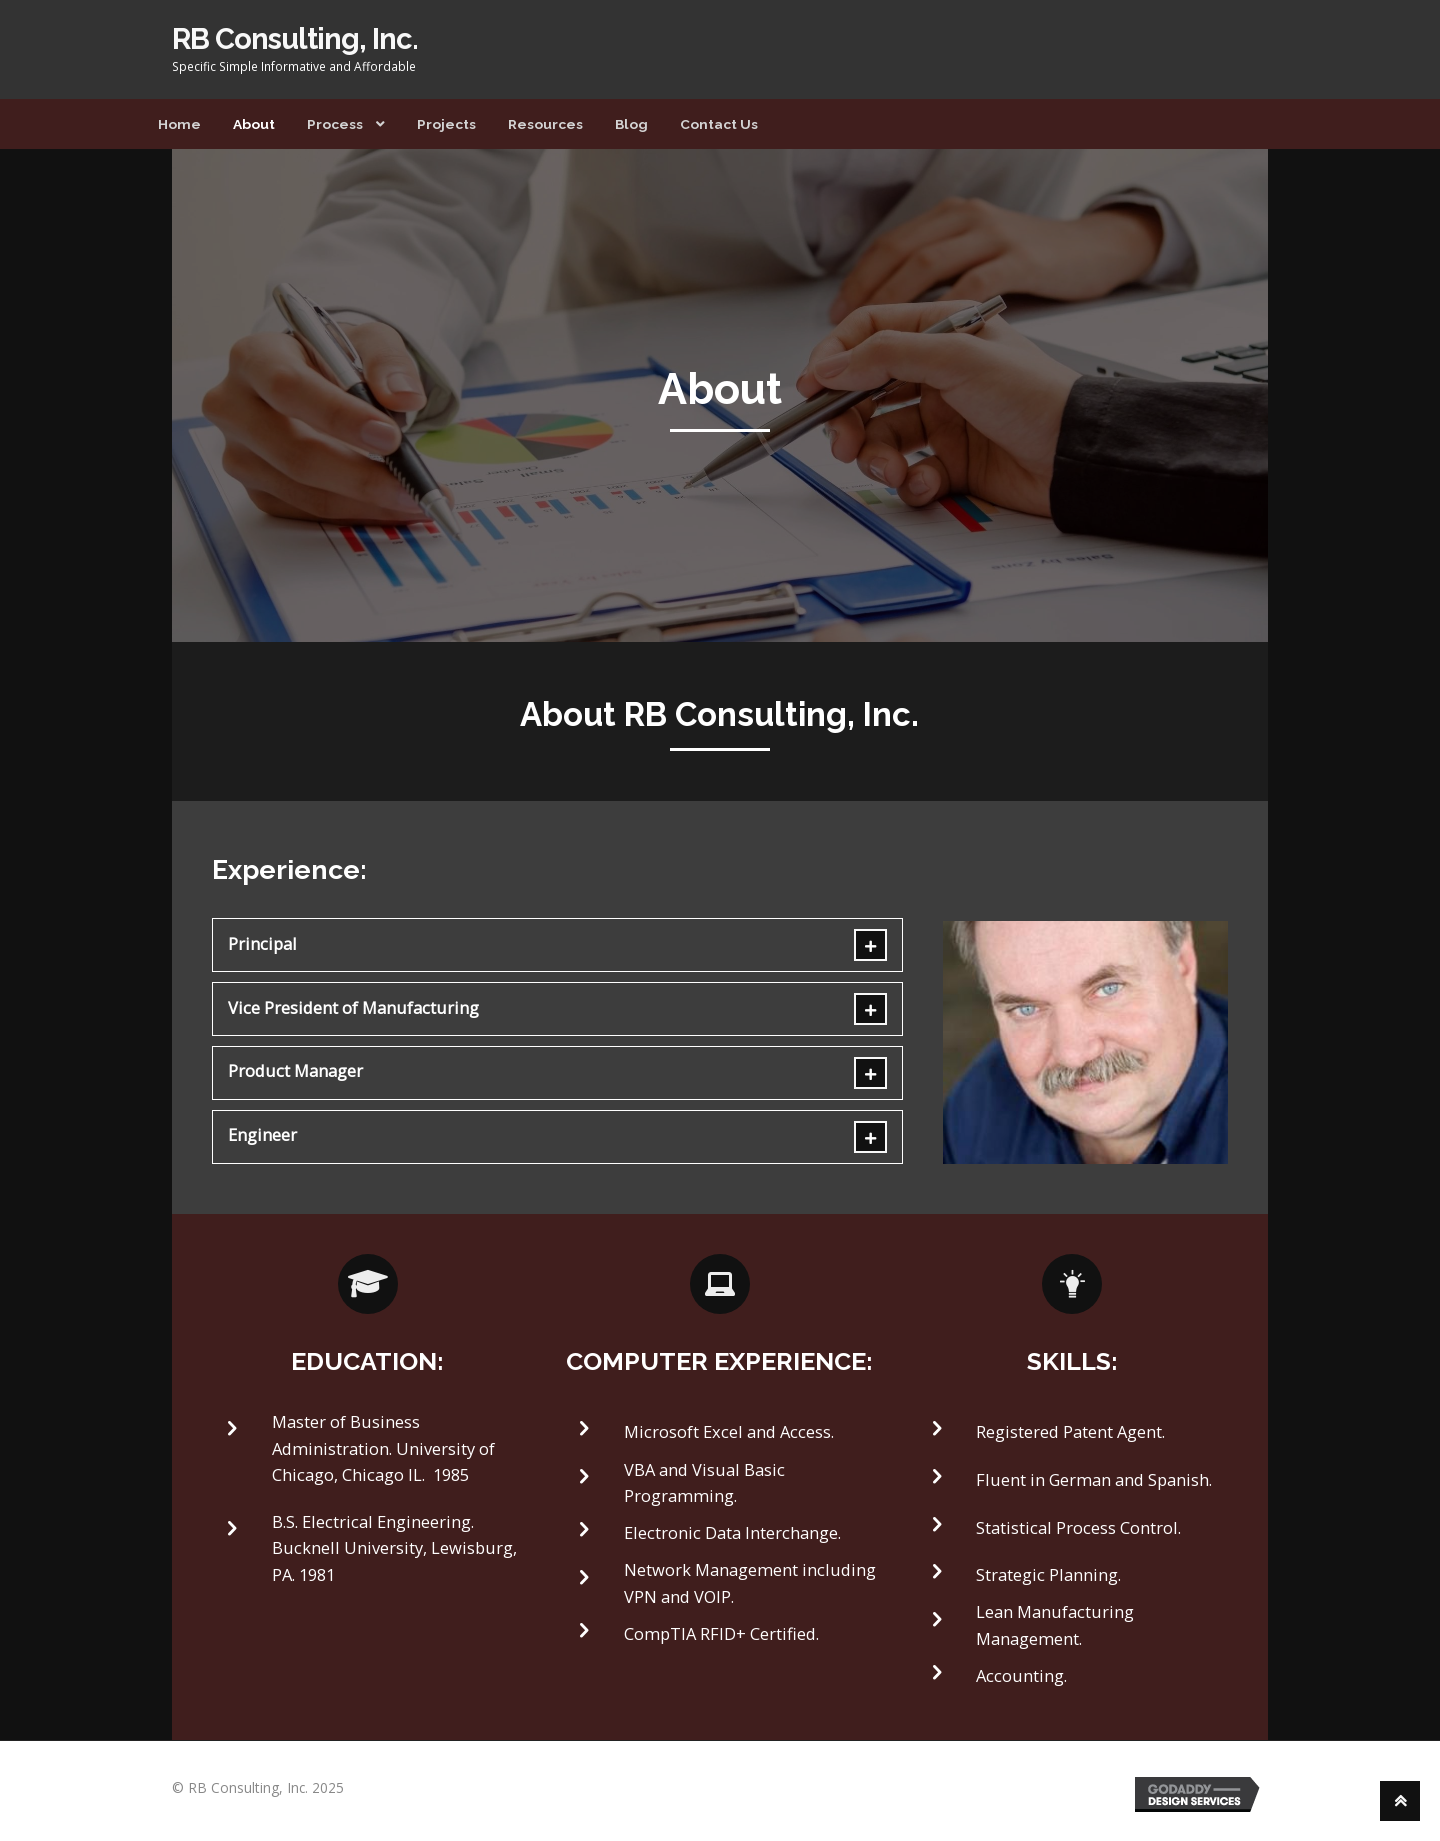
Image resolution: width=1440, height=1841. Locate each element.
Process (335, 124)
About (254, 124)
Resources (545, 124)
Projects (446, 124)
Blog (631, 124)
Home (179, 124)
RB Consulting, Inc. (295, 39)
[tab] (558, 945)
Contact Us (719, 124)
